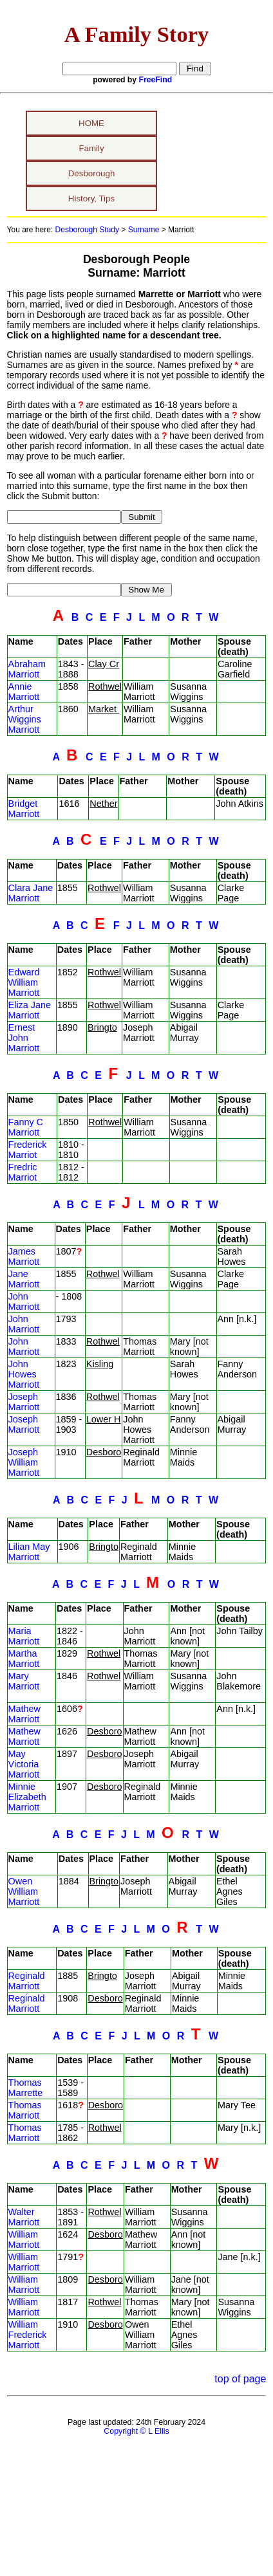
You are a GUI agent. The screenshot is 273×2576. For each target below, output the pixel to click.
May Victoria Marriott (24, 1764)
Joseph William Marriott (24, 1462)
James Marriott (24, 1256)
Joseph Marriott (24, 1402)
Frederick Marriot (27, 1149)
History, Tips (91, 198)
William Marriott (24, 2239)
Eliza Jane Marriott (29, 1010)
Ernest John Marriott (24, 1037)
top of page (240, 2378)
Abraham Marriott (27, 669)
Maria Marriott (24, 1636)
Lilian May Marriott (29, 1551)
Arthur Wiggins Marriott (24, 719)
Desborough (91, 173)
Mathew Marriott (24, 1714)
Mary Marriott (24, 1681)
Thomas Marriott (25, 2110)
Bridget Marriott (24, 808)
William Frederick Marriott (27, 2334)
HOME (91, 123)
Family (91, 148)
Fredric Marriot (22, 1172)
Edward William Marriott (24, 982)
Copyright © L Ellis (136, 2431)
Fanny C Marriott (25, 1127)
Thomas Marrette (25, 2087)
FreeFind (156, 79)
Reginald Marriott (26, 1981)
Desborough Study (87, 229)
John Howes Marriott (24, 1374)
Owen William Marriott (24, 1891)
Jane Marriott (24, 1279)
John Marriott (24, 1301)
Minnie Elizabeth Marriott (27, 1796)
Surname (144, 229)
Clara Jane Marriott (30, 893)
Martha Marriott (24, 1658)
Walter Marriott (24, 2217)
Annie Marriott (24, 691)
